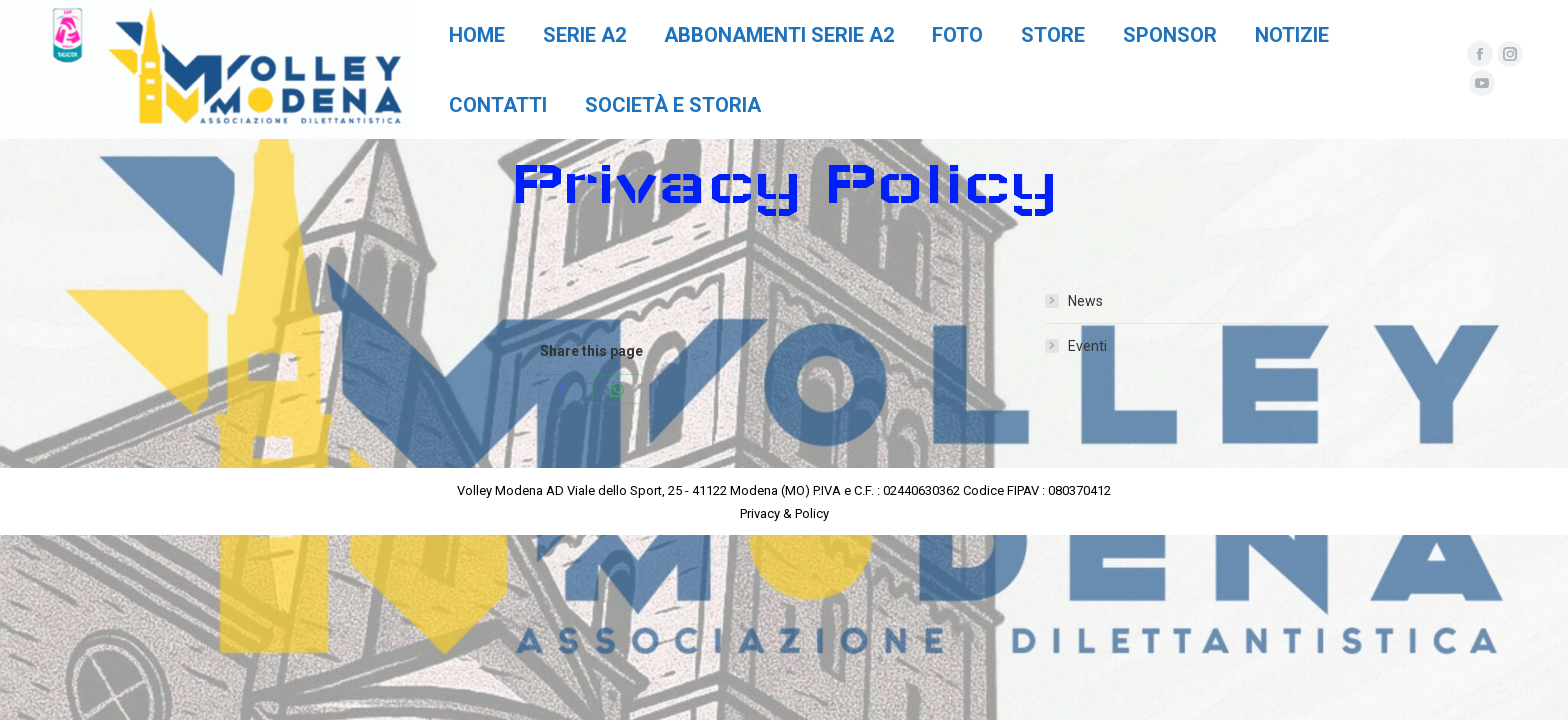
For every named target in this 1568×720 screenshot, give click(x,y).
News (1085, 301)
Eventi (1087, 346)
